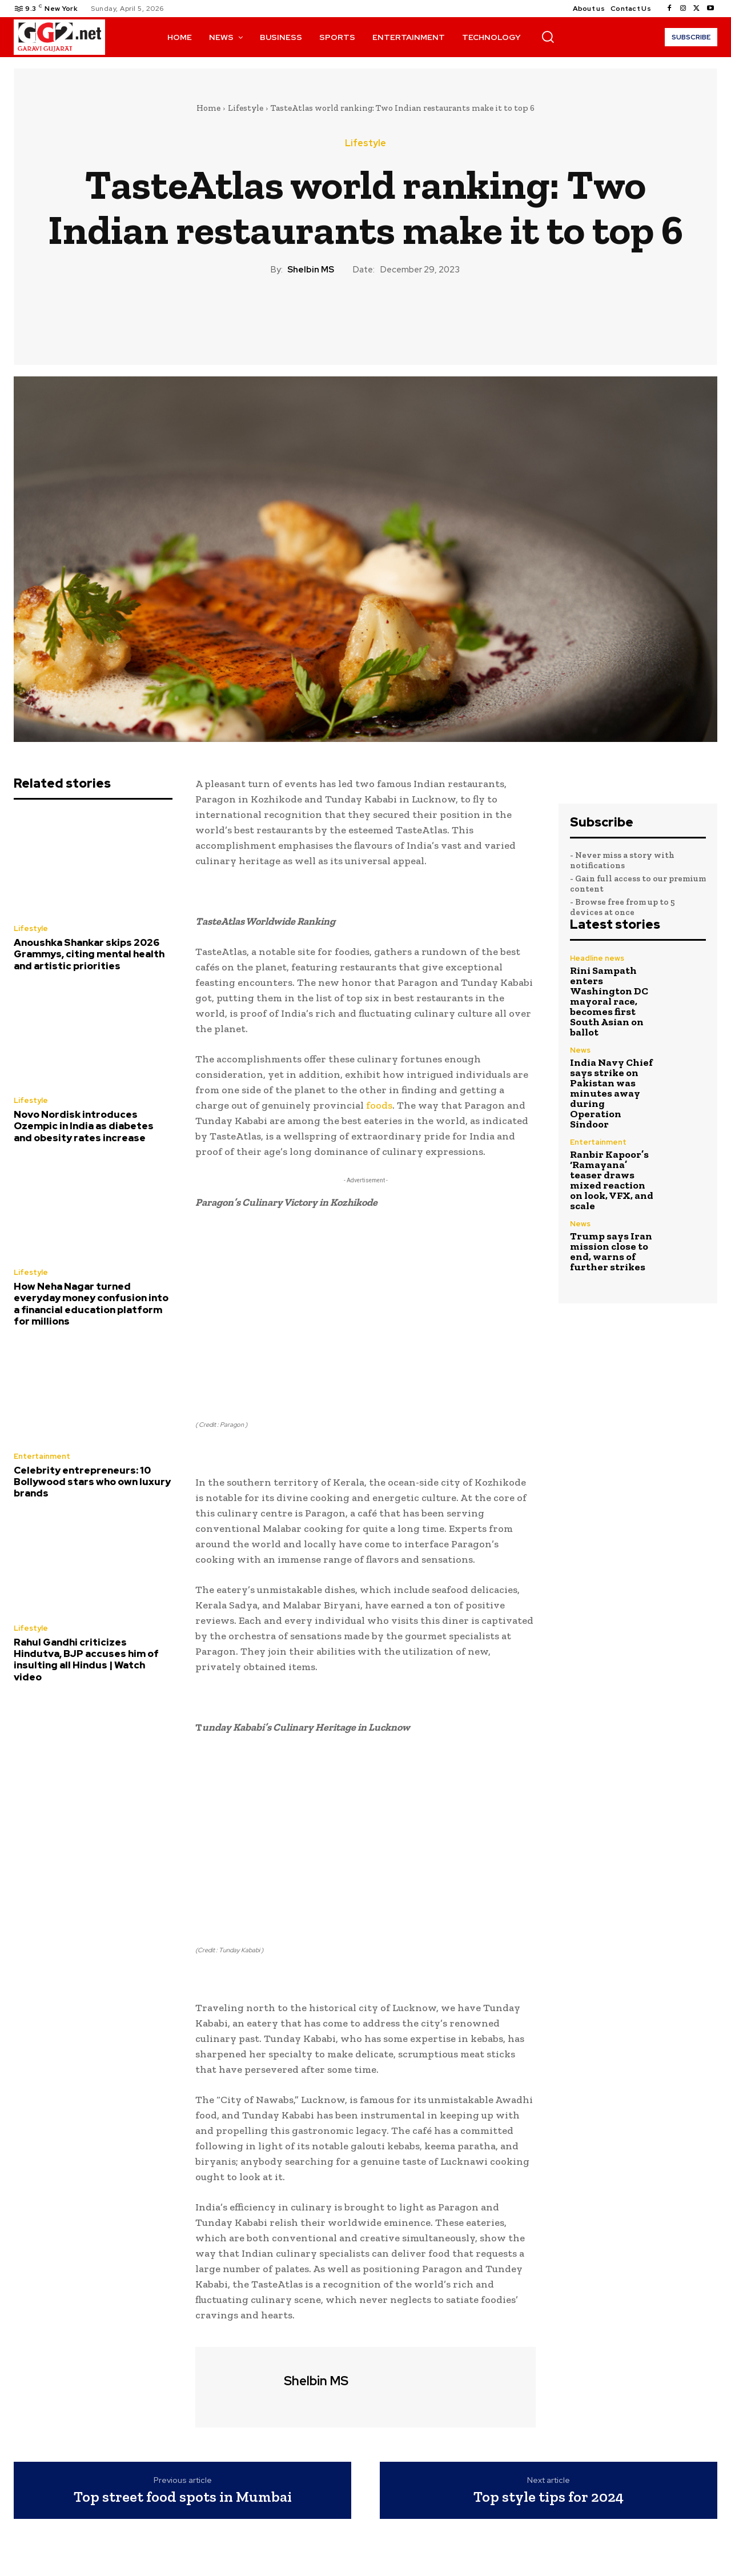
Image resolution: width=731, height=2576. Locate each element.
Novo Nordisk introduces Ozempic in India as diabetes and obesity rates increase (84, 1126)
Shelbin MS (310, 269)
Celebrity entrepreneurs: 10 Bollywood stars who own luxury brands (92, 1482)
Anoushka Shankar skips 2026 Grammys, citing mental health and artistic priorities (89, 954)
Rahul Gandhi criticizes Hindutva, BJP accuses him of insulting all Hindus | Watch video (86, 1659)
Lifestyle (245, 108)
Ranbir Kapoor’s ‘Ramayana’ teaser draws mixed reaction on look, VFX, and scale (611, 1180)
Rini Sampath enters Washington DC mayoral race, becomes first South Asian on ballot (609, 1001)
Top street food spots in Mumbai (183, 2497)
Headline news (597, 958)
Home (208, 108)
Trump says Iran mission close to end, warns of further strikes (611, 1251)
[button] (548, 36)
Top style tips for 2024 (548, 2497)
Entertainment (42, 1456)
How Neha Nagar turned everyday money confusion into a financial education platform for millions (91, 1303)
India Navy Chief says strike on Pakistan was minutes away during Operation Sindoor (611, 1093)
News (580, 1050)
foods (379, 1105)
